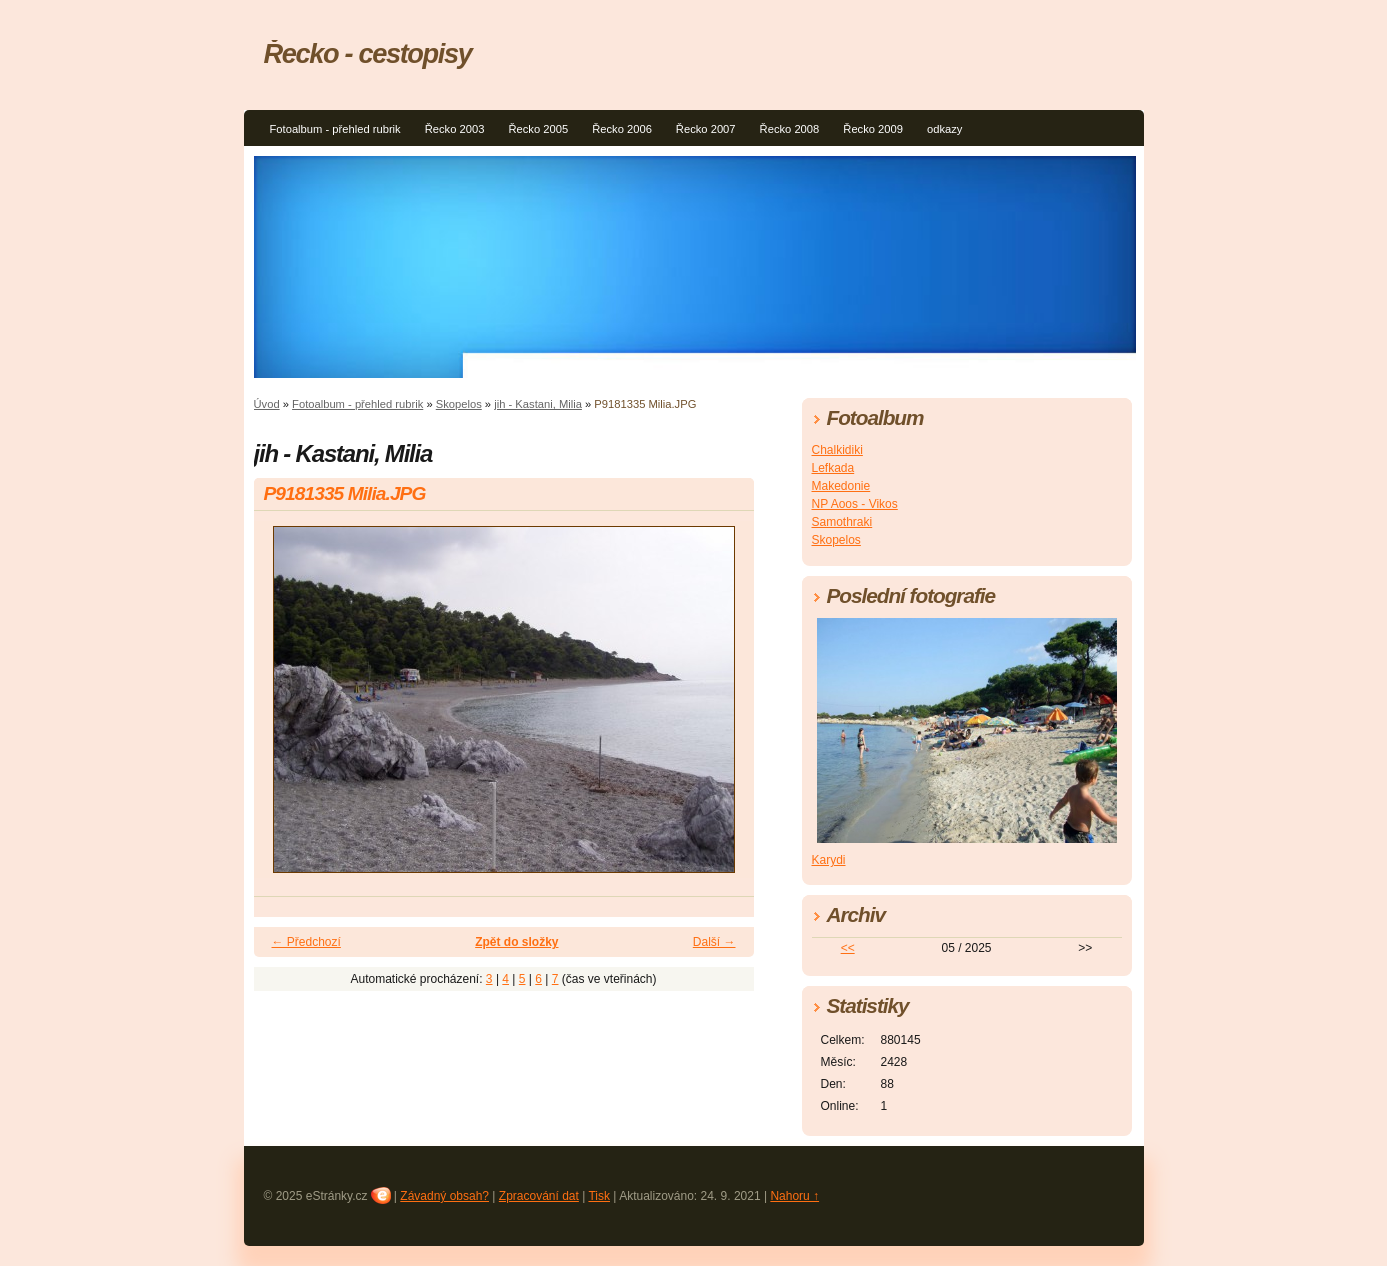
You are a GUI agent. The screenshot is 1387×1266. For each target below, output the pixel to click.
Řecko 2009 (873, 129)
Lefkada (833, 468)
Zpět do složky (516, 942)
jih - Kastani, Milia (538, 404)
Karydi (829, 860)
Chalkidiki (837, 450)
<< (848, 948)
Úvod (267, 404)
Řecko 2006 (622, 129)
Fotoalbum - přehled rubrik (335, 129)
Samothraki (842, 522)
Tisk (599, 1196)
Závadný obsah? (444, 1196)
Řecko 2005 (538, 129)
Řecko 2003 (455, 129)
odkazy (944, 129)
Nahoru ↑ (794, 1196)
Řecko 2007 (706, 129)
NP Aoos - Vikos (855, 504)
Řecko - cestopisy (368, 53)
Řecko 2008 (790, 129)
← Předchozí (306, 942)
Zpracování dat (539, 1196)
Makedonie (841, 486)
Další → (714, 942)
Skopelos (459, 404)
